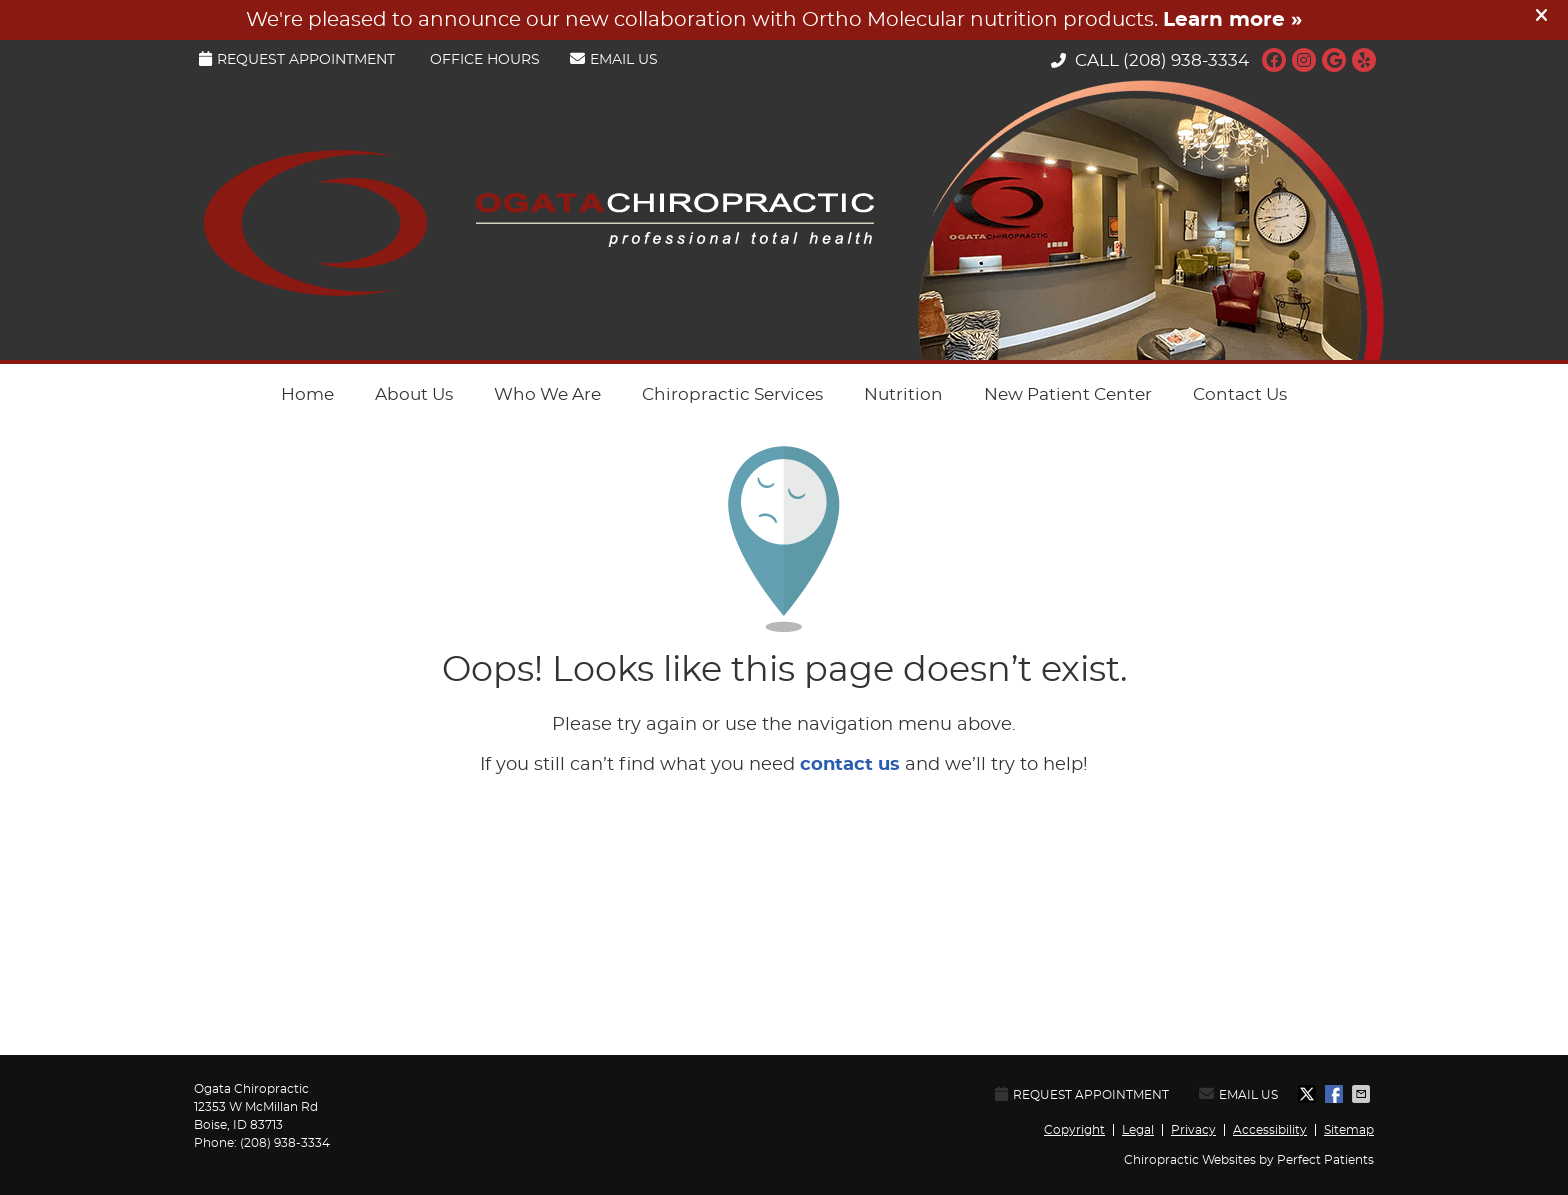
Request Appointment (297, 59)
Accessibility (1270, 1130)
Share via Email (1363, 1094)
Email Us (614, 59)
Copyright (1074, 1130)
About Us (414, 394)
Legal (1138, 1130)
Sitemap (1349, 1130)
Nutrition (903, 394)
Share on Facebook (1336, 1094)
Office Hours (485, 60)
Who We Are (547, 394)
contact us (850, 765)
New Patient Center (1068, 394)
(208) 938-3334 (1186, 60)
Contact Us (1240, 394)
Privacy (1193, 1130)
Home (307, 394)
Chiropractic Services (732, 394)
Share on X (1309, 1094)
